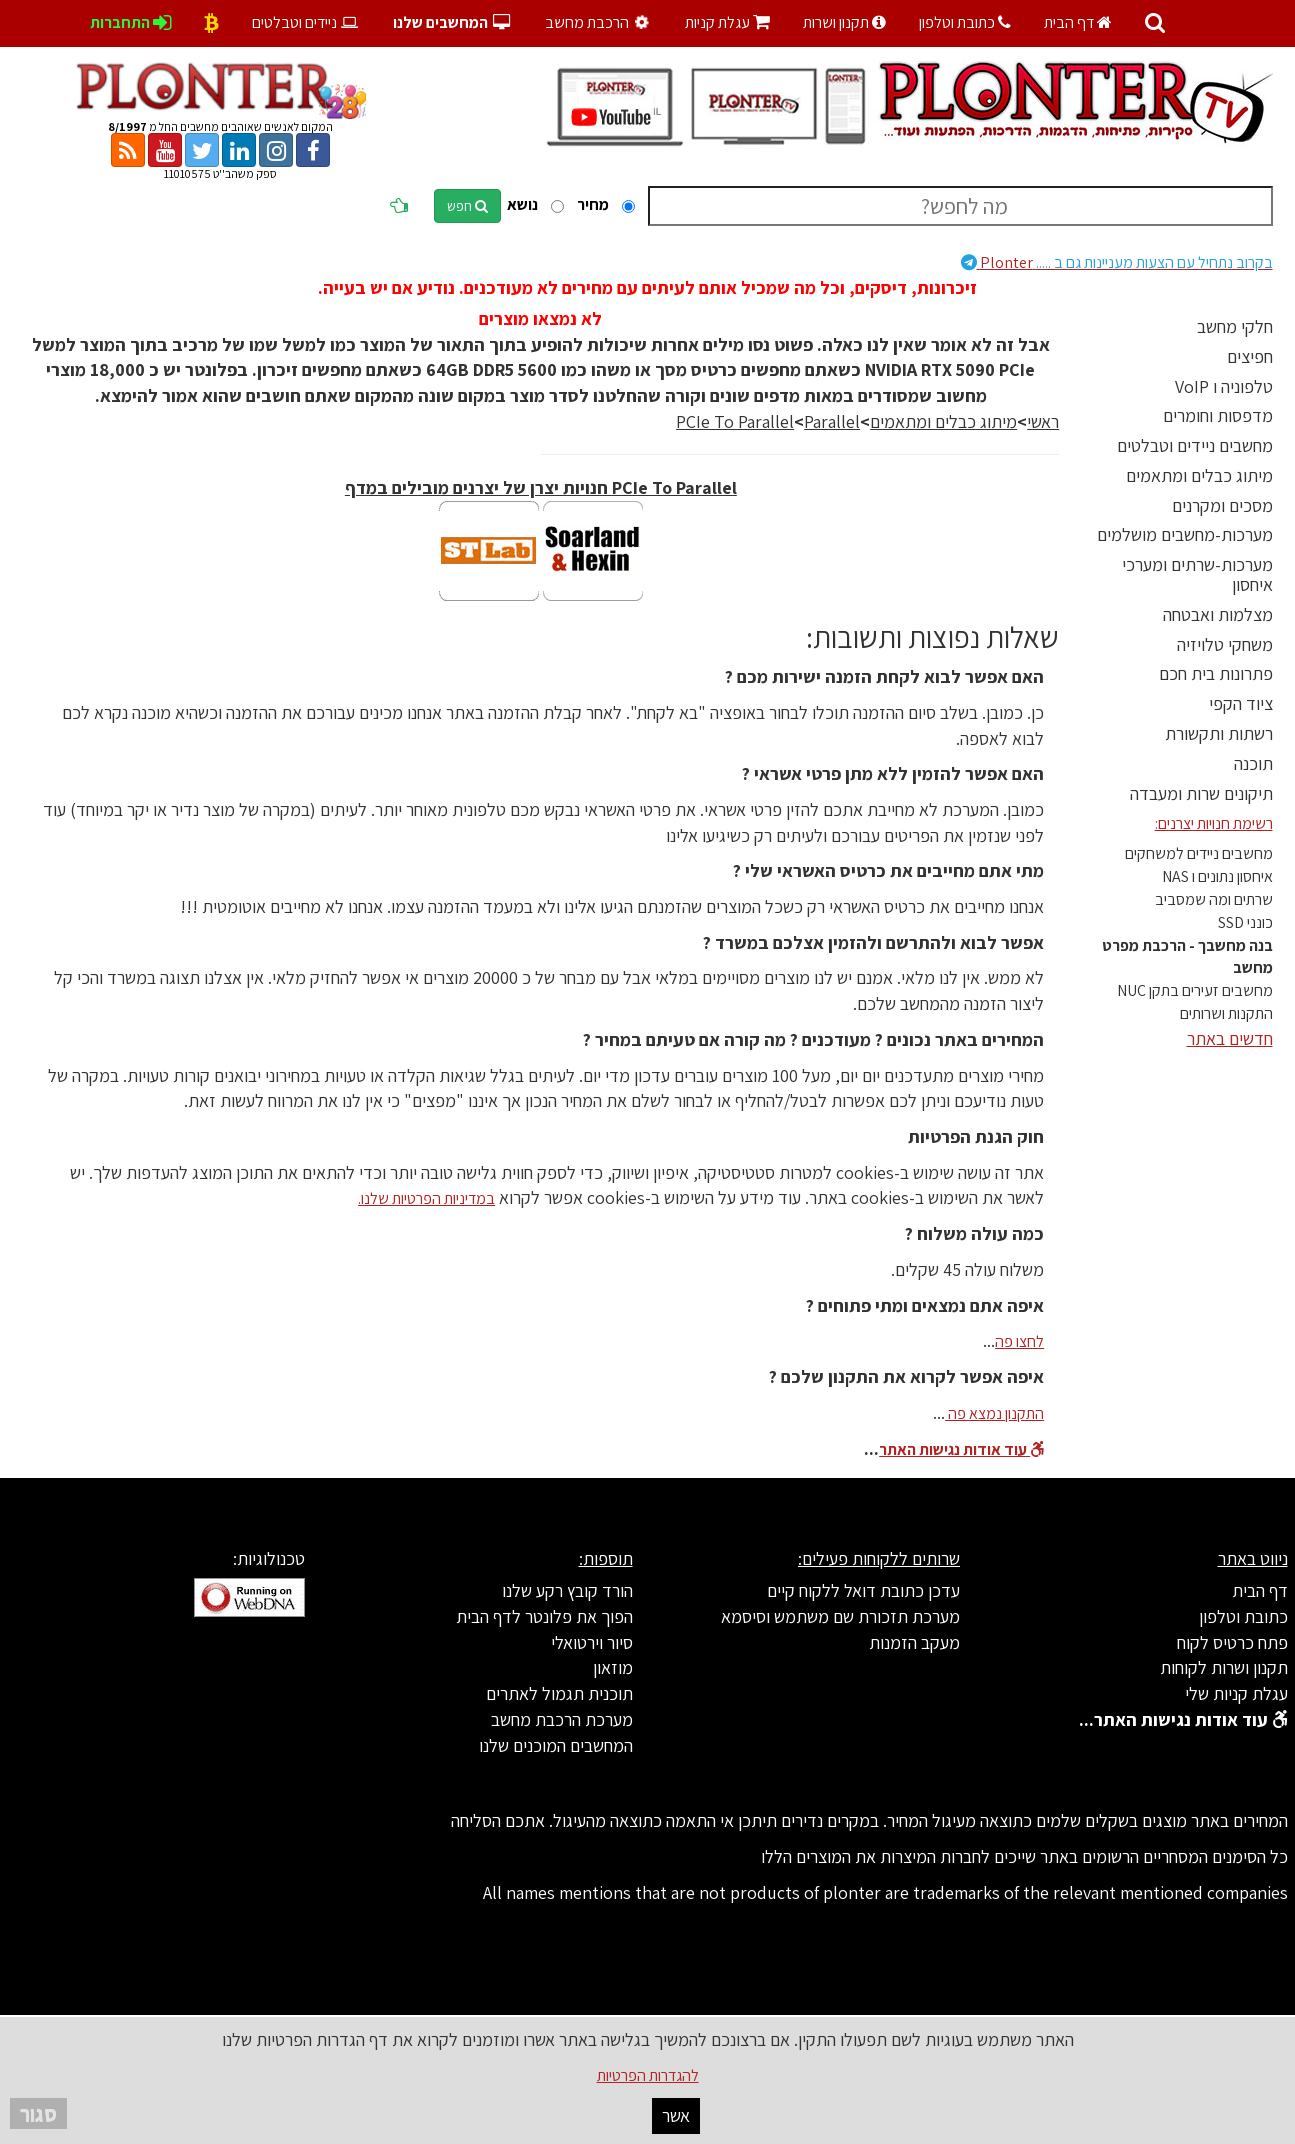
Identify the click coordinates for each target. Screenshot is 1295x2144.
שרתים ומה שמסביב (1214, 899)
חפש (467, 206)
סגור (38, 2113)
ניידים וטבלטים (306, 22)
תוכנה (1253, 763)
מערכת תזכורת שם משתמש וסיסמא (840, 1616)
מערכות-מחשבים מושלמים (1185, 534)
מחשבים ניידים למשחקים (1199, 853)
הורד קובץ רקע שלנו (567, 1590)
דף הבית (1078, 22)
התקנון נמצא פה (994, 1413)
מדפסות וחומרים (1218, 415)
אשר (676, 2115)
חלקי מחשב (1235, 326)
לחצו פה (1019, 1341)
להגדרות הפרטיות (648, 2075)
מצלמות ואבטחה (1218, 614)
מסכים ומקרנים (1222, 505)
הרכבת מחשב (600, 22)
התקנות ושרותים (1226, 1013)
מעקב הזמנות (914, 1642)
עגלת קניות (727, 22)
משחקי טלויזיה (1225, 644)
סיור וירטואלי (592, 1642)
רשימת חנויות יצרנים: (1214, 823)
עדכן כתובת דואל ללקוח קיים (863, 1590)
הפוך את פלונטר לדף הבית (544, 1616)
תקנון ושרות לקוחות (1224, 1667)
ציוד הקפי (1241, 703)
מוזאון (613, 1667)
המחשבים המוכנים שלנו (556, 1745)
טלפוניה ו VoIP (1224, 386)
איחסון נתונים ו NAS (1217, 876)
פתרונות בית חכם (1216, 673)
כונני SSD (1245, 922)
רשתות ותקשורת (1219, 733)
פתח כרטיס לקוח (1232, 1642)
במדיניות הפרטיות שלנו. (426, 1198)
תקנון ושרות (844, 22)
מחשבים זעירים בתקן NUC (1195, 990)
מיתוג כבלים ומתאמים (1199, 475)
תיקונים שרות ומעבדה (1201, 793)
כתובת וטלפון (965, 22)
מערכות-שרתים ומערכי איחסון (1197, 574)
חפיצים (1250, 356)
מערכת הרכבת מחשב (562, 1719)
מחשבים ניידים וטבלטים (1195, 445)
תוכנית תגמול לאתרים (559, 1693)
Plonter (1117, 262)
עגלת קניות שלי (1236, 1693)
